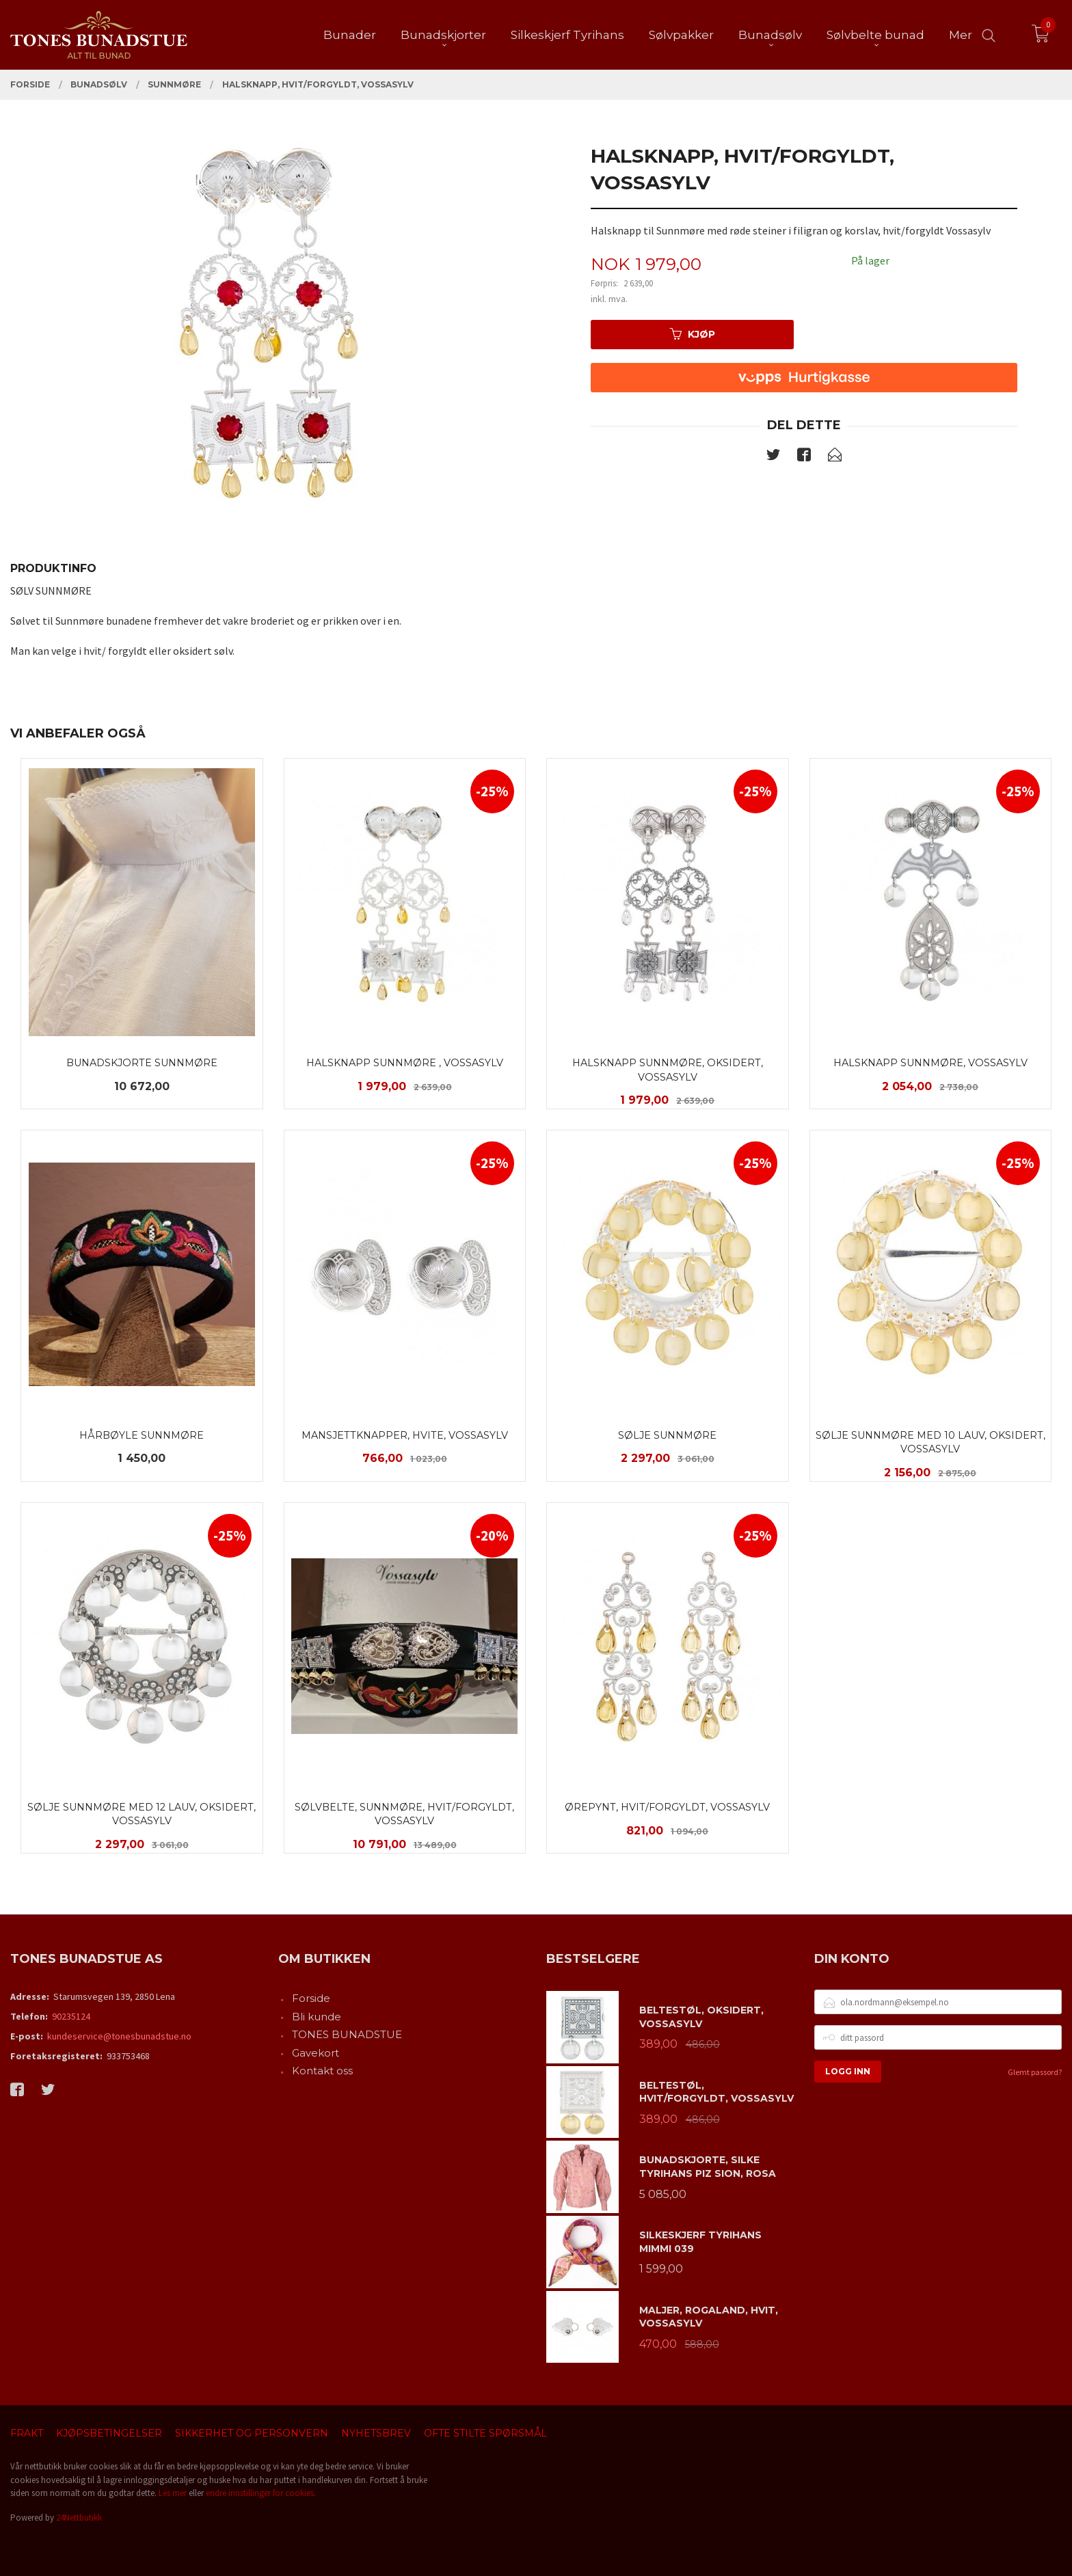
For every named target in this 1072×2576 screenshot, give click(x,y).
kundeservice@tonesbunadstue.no (119, 2036)
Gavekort (315, 2052)
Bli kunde (316, 2016)
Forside (311, 1998)
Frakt (26, 2433)
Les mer (173, 2493)
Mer (960, 35)
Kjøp (692, 334)
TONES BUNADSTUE (347, 2034)
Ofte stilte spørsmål (485, 2433)
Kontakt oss (322, 2070)
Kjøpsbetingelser (109, 2433)
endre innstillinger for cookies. (261, 2493)
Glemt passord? (1035, 2072)
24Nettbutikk (79, 2517)
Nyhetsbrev (376, 2433)
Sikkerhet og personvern (251, 2433)
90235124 (71, 2016)
